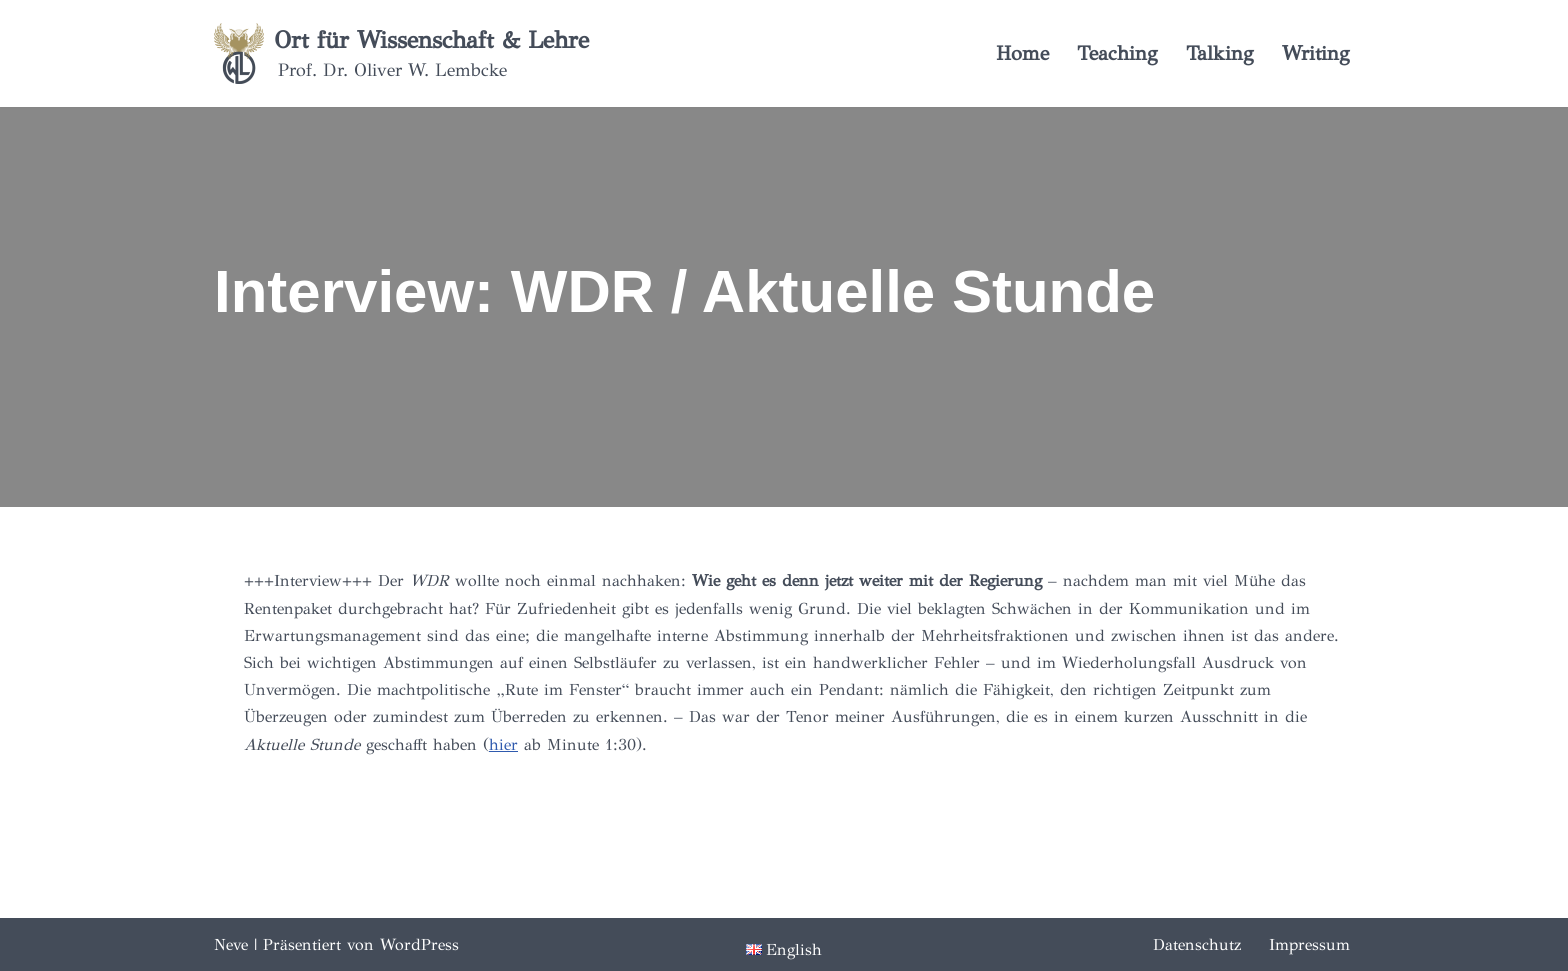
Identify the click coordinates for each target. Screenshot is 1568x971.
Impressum (1309, 944)
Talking (1220, 53)
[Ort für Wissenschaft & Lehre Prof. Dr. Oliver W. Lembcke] (401, 53)
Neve (231, 944)
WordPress (419, 944)
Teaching (1117, 53)
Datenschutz (1197, 944)
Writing (1316, 53)
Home (1022, 53)
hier (503, 744)
